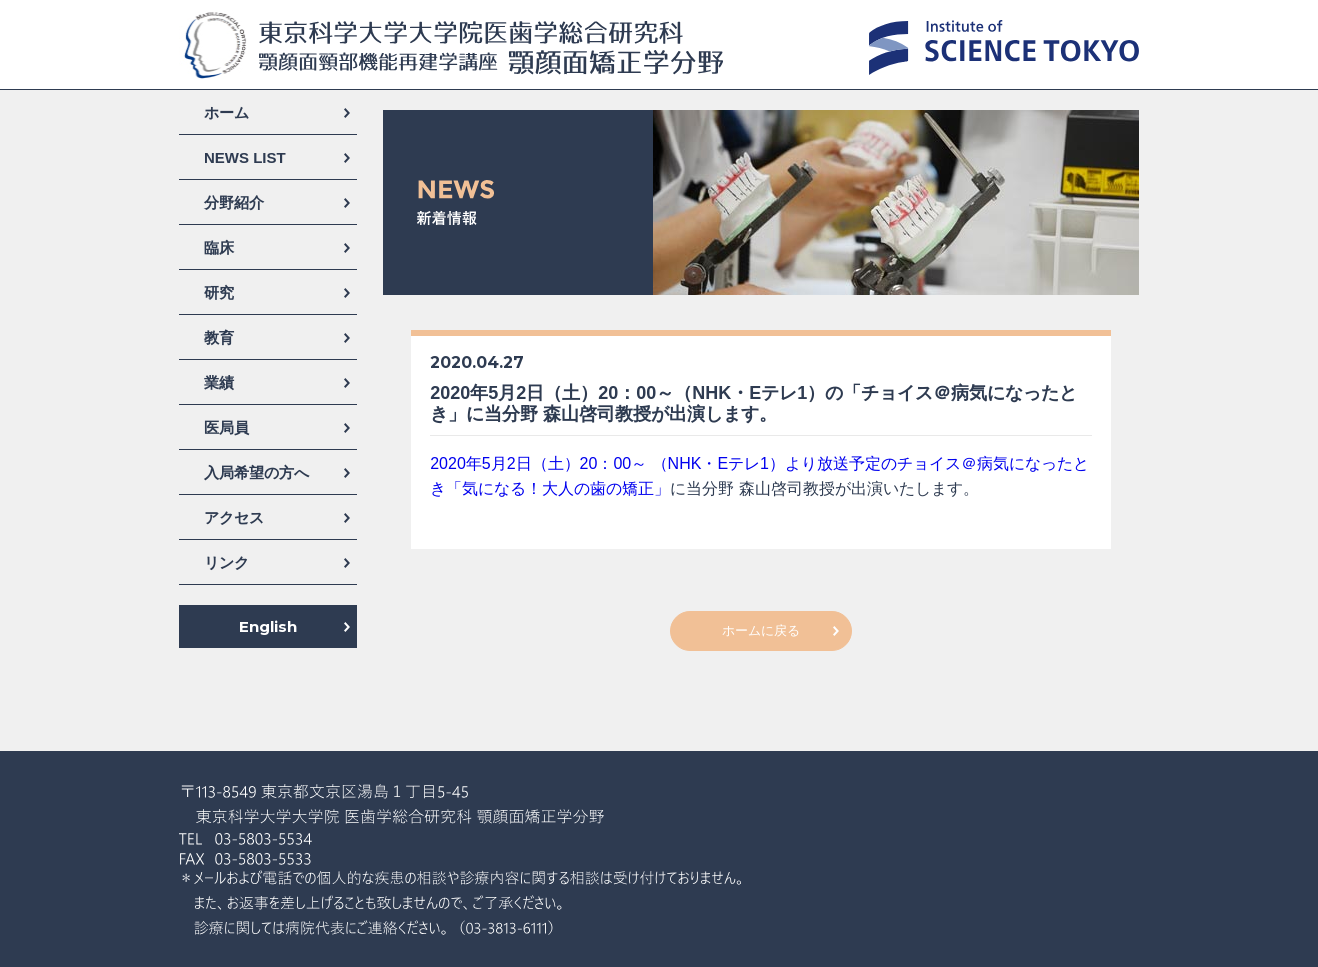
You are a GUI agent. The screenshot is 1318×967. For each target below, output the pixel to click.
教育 (219, 337)
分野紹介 (234, 202)
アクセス (234, 517)
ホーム (226, 112)
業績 (219, 382)
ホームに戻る (761, 630)
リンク (226, 562)
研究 (219, 292)
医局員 (226, 427)
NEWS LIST (245, 157)
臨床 (219, 247)
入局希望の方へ (256, 472)
